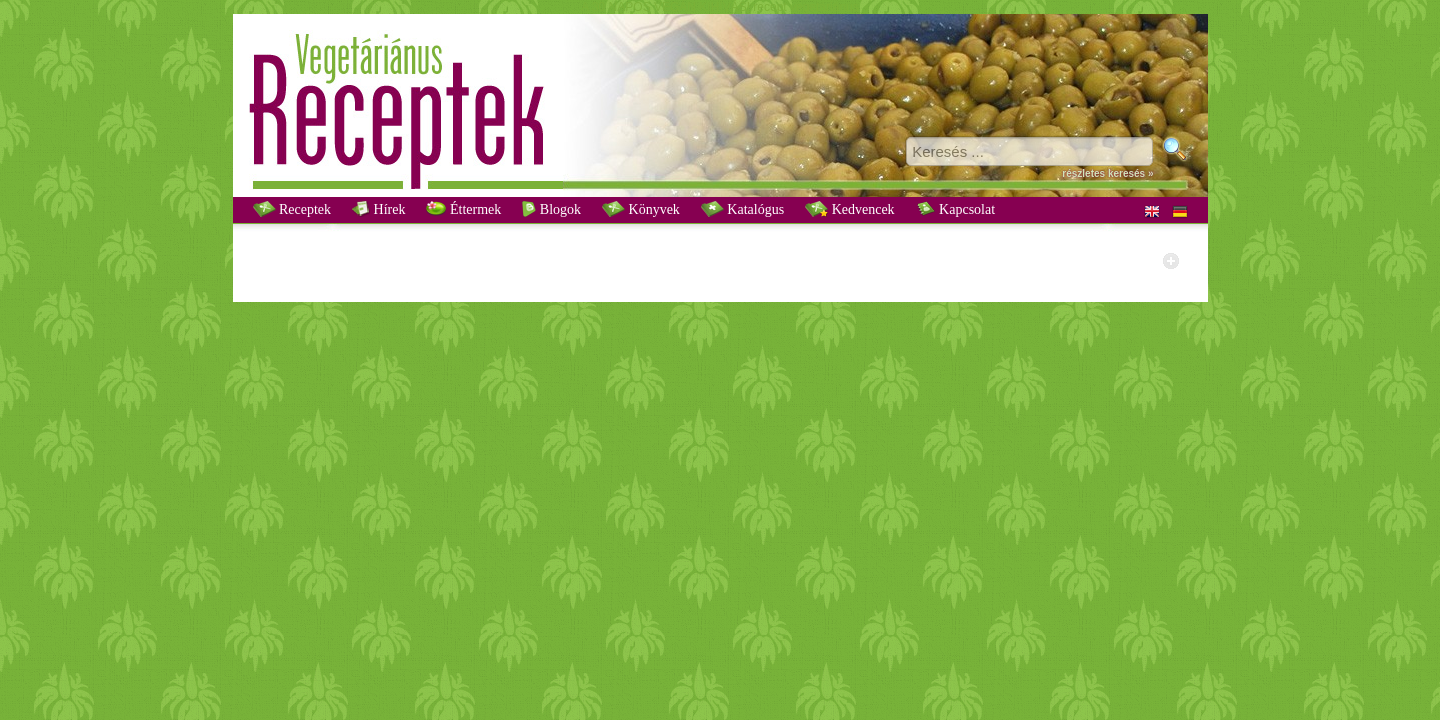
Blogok (551, 209)
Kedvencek (849, 209)
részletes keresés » (1107, 173)
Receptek (292, 209)
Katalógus (742, 209)
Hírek (378, 209)
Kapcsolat (955, 209)
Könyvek (641, 209)
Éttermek (463, 209)
